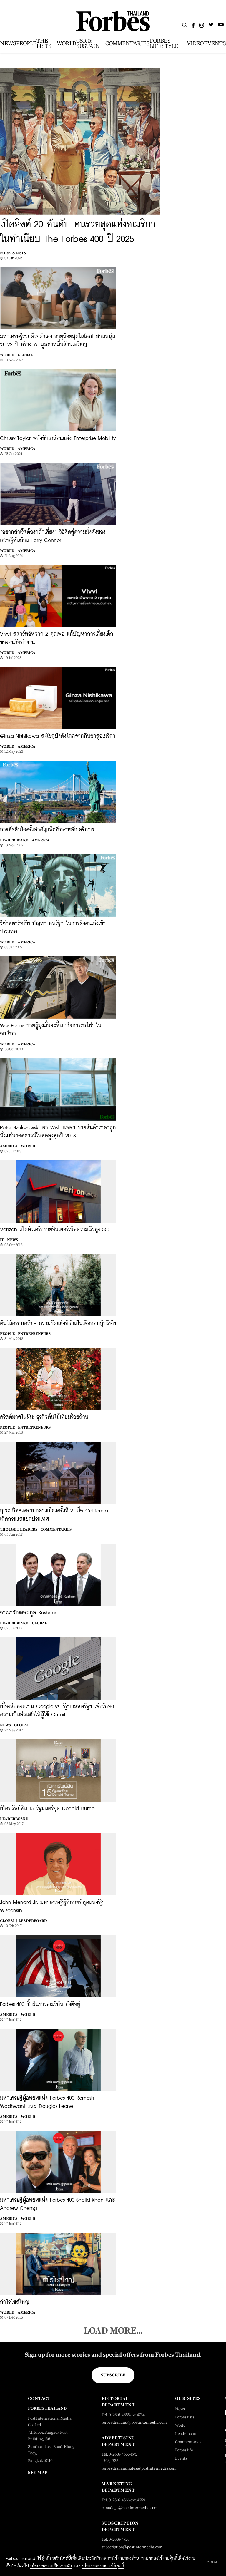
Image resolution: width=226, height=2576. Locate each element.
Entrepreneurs (34, 1334)
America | (9, 1146)
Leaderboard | (15, 840)
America (26, 449)
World (28, 1146)
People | (8, 1334)
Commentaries (56, 1529)
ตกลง (212, 2562)
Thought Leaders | (19, 1529)
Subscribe (113, 2375)
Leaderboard (14, 1819)
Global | (8, 1921)
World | (8, 355)
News (12, 1240)
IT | (3, 1240)
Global (25, 355)
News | (6, 1725)
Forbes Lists (13, 253)
